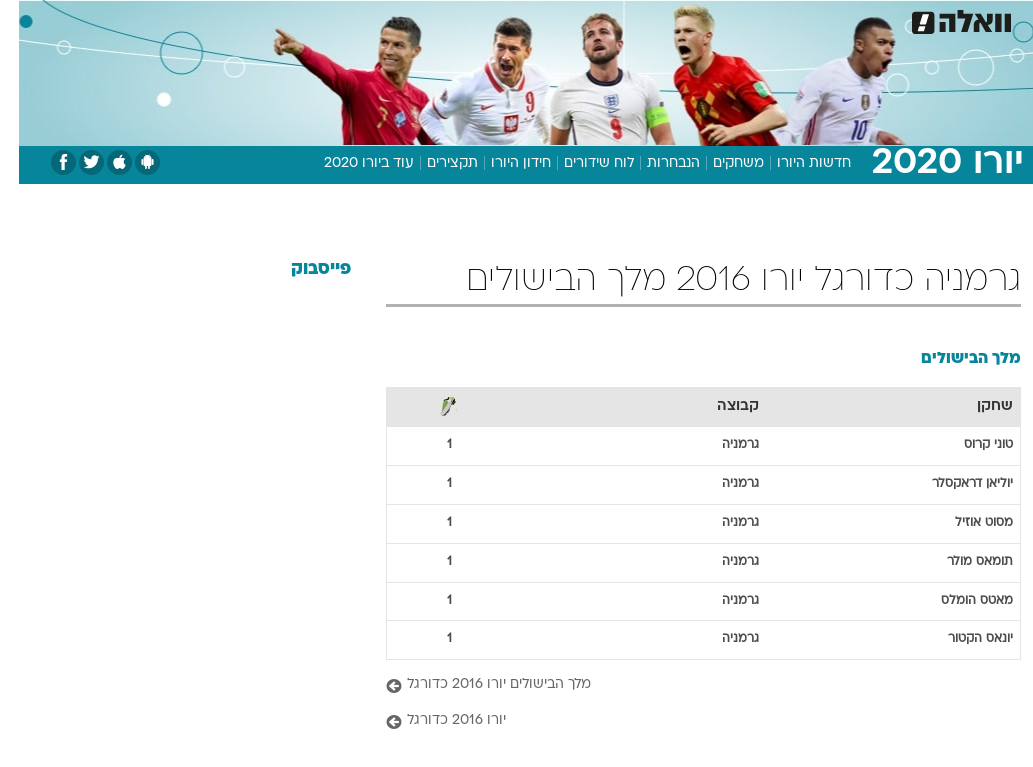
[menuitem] (824, 19)
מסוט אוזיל (965, 523)
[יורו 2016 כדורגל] (684, 721)
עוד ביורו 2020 (350, 163)
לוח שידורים (580, 163)
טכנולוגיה (363, 18)
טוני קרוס (969, 445)
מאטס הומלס (958, 601)
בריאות (495, 18)
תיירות (432, 18)
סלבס (655, 18)
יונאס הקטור (961, 639)
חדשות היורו (795, 163)
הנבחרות (654, 163)
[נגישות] (27, 18)
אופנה (296, 18)
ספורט (773, 18)
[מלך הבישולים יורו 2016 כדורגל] (684, 685)
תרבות (713, 18)
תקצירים (433, 163)
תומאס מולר (961, 562)
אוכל (553, 18)
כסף (603, 18)
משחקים (719, 163)
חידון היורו (502, 163)
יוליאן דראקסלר (953, 484)
